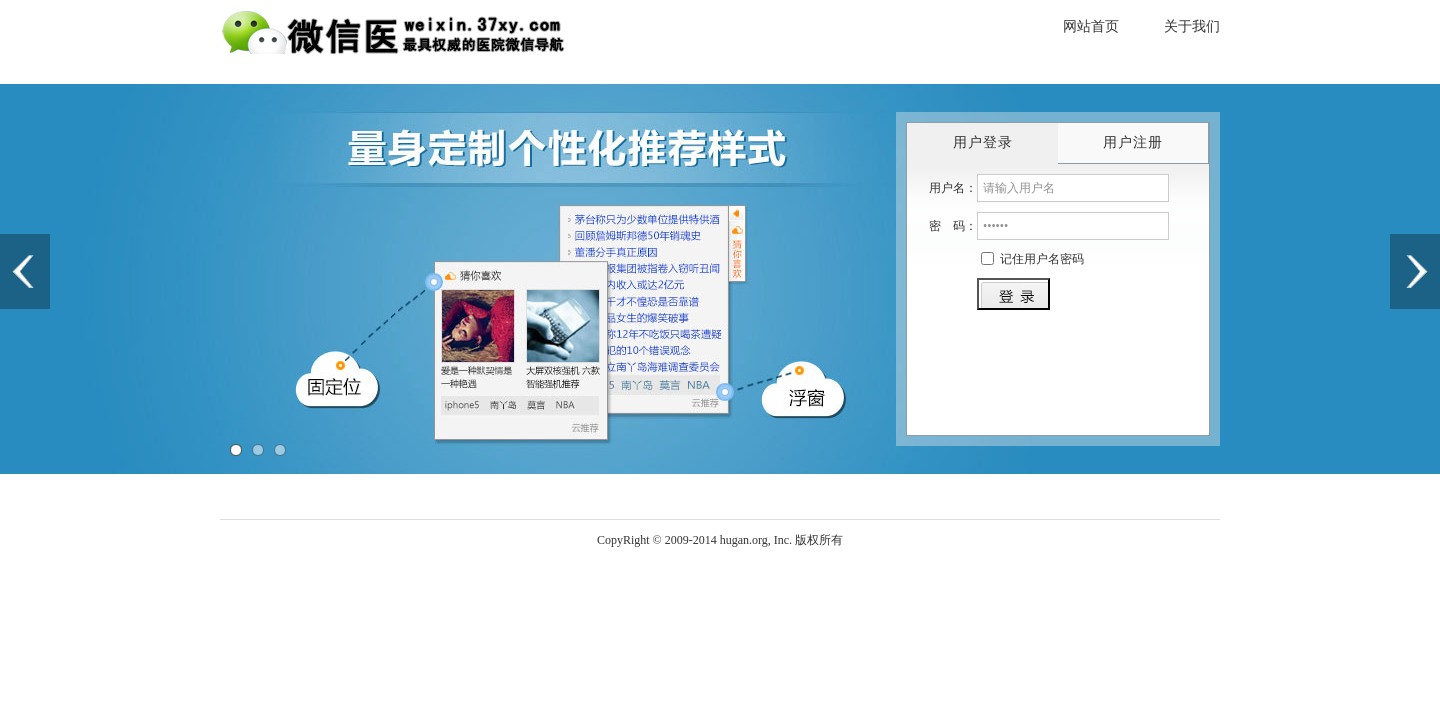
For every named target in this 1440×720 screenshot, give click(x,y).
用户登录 (983, 142)
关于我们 (1192, 26)
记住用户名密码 (1042, 259)
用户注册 (1133, 142)
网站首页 (1091, 26)
